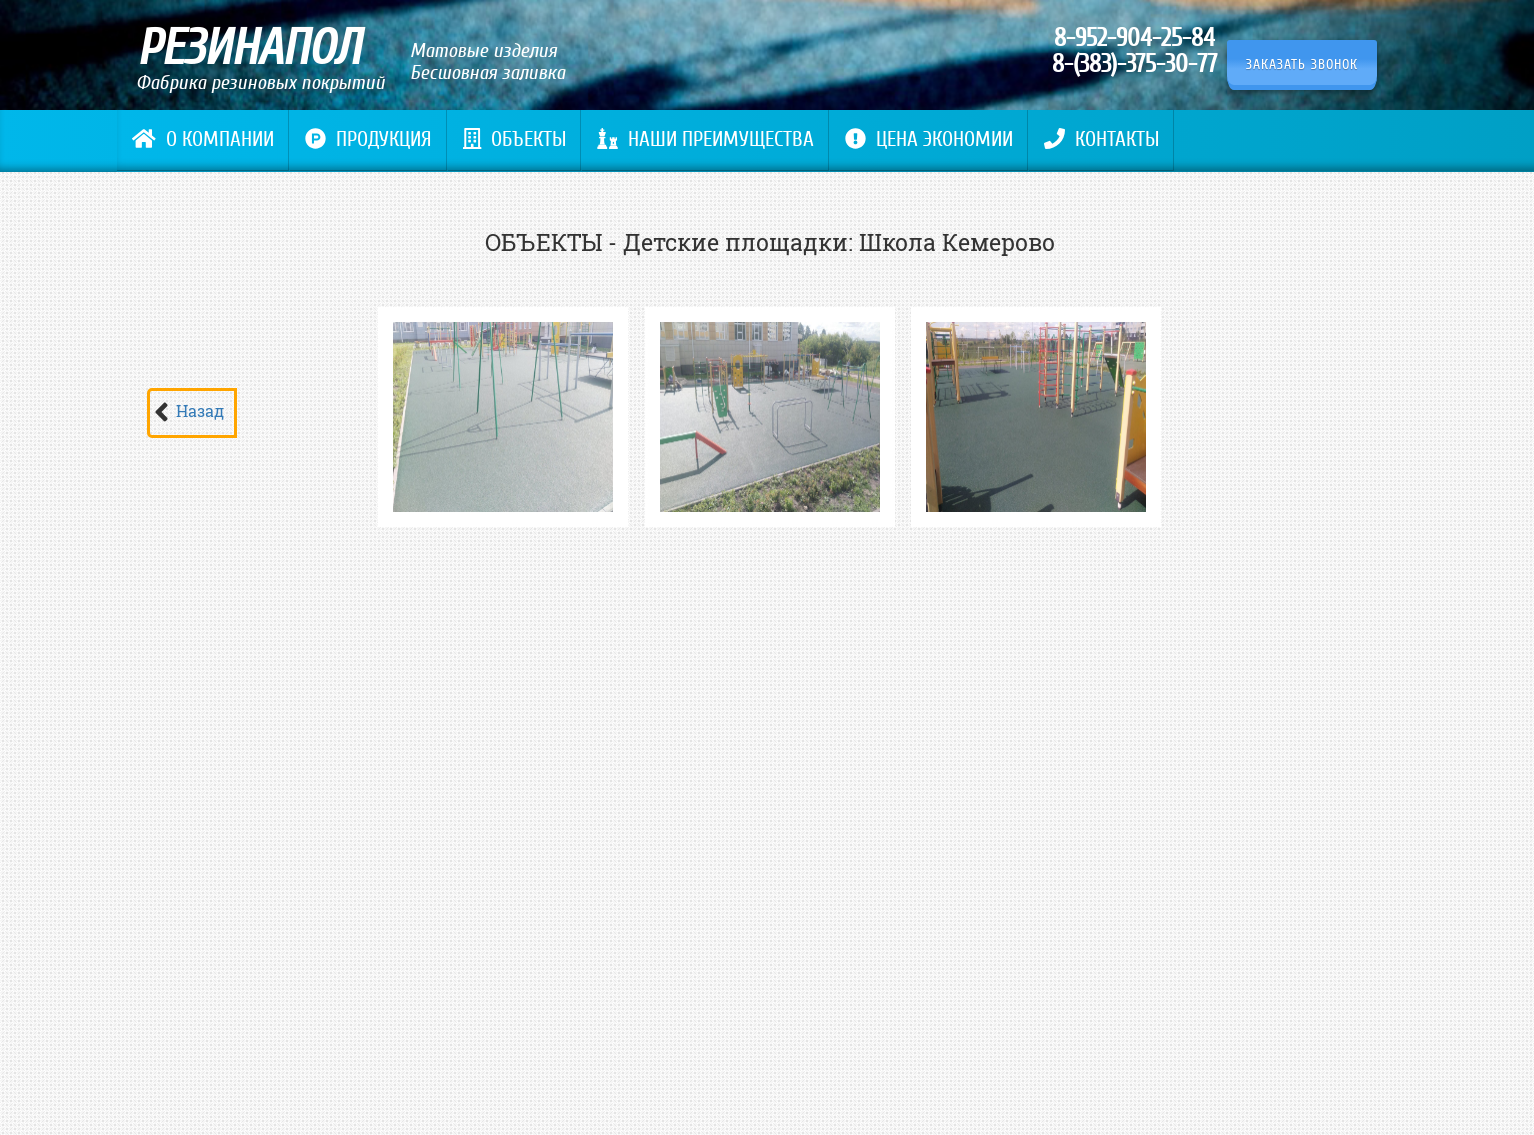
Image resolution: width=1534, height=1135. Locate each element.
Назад (200, 410)
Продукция (368, 139)
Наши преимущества (705, 139)
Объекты (514, 139)
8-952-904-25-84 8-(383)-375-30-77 (1134, 51)
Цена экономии (929, 139)
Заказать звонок (1302, 64)
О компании (203, 139)
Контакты (1101, 139)
